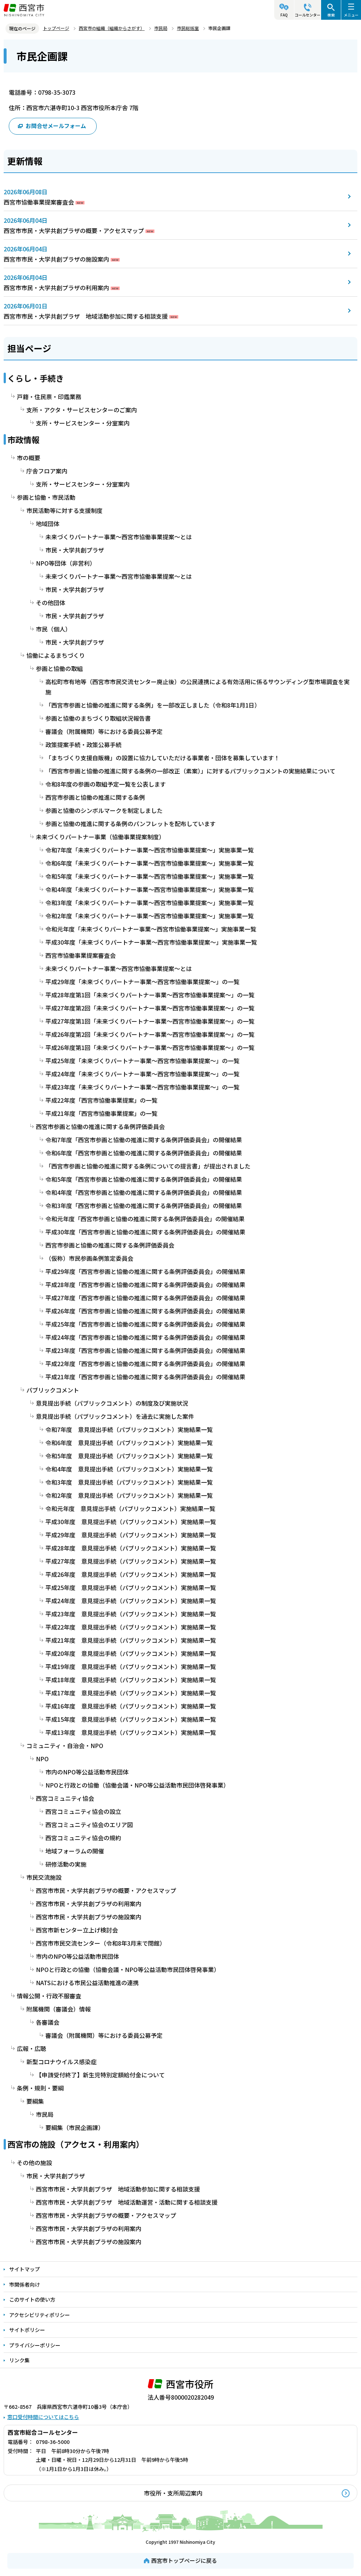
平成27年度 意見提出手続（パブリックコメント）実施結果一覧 (130, 1561)
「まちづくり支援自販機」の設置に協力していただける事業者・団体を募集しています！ (162, 757)
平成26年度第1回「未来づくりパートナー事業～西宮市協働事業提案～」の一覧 (149, 1047)
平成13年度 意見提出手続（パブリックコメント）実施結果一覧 (130, 1732)
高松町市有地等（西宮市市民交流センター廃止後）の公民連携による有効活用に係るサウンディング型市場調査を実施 (197, 686)
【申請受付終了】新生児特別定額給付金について (100, 2074)
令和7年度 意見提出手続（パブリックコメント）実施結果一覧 (129, 1429)
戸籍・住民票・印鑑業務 (49, 396)
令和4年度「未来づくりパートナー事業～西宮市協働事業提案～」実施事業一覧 (149, 889)
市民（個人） (53, 629)
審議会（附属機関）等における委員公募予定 (104, 731)
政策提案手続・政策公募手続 (83, 744)
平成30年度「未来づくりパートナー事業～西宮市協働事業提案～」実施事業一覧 (151, 942)
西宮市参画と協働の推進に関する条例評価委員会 (100, 1126)
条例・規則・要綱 (40, 2088)
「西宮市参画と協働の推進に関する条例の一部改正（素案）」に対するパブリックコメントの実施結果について (190, 770)
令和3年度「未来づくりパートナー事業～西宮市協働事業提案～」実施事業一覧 (149, 902)
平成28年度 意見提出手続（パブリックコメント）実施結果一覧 (130, 1548)
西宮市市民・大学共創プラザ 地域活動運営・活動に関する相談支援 (126, 2202)
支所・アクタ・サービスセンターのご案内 (81, 409)
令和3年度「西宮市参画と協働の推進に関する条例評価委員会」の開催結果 (143, 1205)
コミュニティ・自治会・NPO (64, 1745)
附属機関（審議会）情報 (58, 2009)
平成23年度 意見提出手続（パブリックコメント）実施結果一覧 (130, 1613)
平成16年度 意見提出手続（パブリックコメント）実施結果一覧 (130, 1706)
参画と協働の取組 (59, 668)
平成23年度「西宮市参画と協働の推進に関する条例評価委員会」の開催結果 (145, 1350)
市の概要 (28, 457)
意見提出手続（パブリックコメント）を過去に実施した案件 (115, 1416)
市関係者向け (24, 2284)
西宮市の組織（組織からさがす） (112, 28)
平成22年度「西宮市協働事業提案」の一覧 (101, 1100)
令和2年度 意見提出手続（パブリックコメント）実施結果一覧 (129, 1495)
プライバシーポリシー (34, 2345)
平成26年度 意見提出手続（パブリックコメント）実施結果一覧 (130, 1574)
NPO (42, 1758)
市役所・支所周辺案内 (173, 2493)
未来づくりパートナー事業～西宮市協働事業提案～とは (118, 536)
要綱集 (35, 2101)
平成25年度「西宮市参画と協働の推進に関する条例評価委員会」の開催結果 (145, 1324)
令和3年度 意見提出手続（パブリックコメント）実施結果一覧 (129, 1482)
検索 (331, 15)
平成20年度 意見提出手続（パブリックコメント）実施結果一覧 (130, 1653)
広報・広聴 (31, 2048)
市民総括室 (188, 28)
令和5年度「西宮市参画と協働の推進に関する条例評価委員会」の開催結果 (143, 1179)
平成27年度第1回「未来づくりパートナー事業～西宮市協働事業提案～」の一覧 (149, 1021)
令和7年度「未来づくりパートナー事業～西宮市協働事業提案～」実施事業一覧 (149, 849)
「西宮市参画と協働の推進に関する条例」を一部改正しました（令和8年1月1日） (152, 705)
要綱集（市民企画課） (74, 2127)
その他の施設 (34, 2162)
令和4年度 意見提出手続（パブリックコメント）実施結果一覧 (129, 1469)
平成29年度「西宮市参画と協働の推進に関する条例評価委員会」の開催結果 (145, 1271)
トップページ (56, 28)
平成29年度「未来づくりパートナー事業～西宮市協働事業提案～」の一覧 (142, 981)
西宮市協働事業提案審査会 (39, 202)
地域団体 (47, 523)
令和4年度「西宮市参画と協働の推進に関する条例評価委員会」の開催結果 (143, 1192)
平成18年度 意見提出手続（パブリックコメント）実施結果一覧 (130, 1679)
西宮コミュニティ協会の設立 (83, 1811)
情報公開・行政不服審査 (49, 1995)
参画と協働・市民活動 (46, 497)
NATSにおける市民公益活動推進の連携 (87, 1982)
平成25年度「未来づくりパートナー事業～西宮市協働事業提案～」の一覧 (142, 1060)
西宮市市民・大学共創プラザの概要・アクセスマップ (74, 230)
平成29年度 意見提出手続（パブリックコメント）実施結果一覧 (130, 1534)
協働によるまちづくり (55, 655)
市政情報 (23, 439)
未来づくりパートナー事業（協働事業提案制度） (100, 836)
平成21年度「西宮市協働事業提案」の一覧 (101, 1113)
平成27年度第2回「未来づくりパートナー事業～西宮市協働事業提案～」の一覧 (149, 1008)
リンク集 (19, 2360)
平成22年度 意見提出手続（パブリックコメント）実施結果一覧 (130, 1627)
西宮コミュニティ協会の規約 (83, 1837)
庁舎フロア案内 (46, 470)
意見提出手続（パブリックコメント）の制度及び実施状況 (112, 1403)
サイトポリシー (27, 2329)
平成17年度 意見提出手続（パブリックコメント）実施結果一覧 (130, 1692)
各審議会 (47, 2022)
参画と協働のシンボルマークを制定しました (104, 810)
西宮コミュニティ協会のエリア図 (89, 1824)
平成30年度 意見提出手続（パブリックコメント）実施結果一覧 (130, 1521)
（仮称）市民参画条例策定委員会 (89, 1258)
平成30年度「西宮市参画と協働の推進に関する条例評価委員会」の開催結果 (145, 1231)
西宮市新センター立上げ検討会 (77, 1930)
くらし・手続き (35, 378)
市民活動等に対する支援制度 (64, 510)
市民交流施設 (44, 1877)
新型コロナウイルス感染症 (61, 2061)
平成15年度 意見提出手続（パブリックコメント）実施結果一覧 (130, 1719)
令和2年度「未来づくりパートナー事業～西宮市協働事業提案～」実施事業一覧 (149, 915)
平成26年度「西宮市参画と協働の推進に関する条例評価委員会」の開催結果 (145, 1310)
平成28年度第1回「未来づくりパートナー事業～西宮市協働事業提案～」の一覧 (149, 994)
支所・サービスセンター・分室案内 (83, 423)
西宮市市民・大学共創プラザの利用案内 (56, 287)
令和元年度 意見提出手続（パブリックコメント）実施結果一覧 (130, 1508)
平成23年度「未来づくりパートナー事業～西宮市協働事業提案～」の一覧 (142, 1087)
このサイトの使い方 (32, 2299)
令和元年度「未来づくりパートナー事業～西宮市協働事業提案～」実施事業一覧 (150, 929)
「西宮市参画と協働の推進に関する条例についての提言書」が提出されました (147, 1166)
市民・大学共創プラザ (74, 549)
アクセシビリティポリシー (39, 2314)
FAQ (284, 15)
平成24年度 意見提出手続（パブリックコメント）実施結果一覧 (130, 1600)
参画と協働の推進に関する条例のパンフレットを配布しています (130, 823)
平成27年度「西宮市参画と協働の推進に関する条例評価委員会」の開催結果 (145, 1297)
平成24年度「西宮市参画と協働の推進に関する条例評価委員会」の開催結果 (145, 1337)
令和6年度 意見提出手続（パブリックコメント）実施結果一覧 (129, 1442)
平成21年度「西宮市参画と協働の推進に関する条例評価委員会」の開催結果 (145, 1376)
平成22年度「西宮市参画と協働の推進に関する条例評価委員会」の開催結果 (145, 1363)
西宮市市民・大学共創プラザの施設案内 (56, 259)
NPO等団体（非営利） (66, 563)
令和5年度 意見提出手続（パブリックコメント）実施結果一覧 (129, 1455)
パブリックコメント (52, 1390)
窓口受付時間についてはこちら (43, 2417)
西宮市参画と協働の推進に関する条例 (95, 797)
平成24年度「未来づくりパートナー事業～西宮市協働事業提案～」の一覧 (142, 1073)
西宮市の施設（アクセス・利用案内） (75, 2144)
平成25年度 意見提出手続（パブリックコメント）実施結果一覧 (130, 1587)
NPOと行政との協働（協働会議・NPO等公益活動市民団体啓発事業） (137, 1785)
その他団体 (50, 602)
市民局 (160, 28)
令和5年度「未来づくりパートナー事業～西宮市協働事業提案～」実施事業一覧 (149, 876)
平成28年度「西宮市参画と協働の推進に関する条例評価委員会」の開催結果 (145, 1284)
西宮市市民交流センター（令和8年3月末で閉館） (100, 1943)
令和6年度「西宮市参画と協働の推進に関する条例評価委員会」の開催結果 (143, 1152)
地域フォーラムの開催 (74, 1850)
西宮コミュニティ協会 (65, 1798)
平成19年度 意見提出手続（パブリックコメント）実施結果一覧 (130, 1666)
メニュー (351, 15)
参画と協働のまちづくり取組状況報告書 (98, 718)
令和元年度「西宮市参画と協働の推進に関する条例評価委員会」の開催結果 (145, 1218)
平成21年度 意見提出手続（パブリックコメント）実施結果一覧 (130, 1640)
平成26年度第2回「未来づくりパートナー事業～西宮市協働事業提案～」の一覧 (149, 1034)
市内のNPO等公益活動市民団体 (87, 1771)
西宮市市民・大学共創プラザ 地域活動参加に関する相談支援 (86, 316)
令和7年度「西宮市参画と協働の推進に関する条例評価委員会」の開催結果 (143, 1139)
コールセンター (307, 15)
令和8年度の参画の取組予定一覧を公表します (105, 784)
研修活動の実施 (65, 1864)
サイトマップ (24, 2269)
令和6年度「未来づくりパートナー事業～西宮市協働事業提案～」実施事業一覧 (149, 863)
